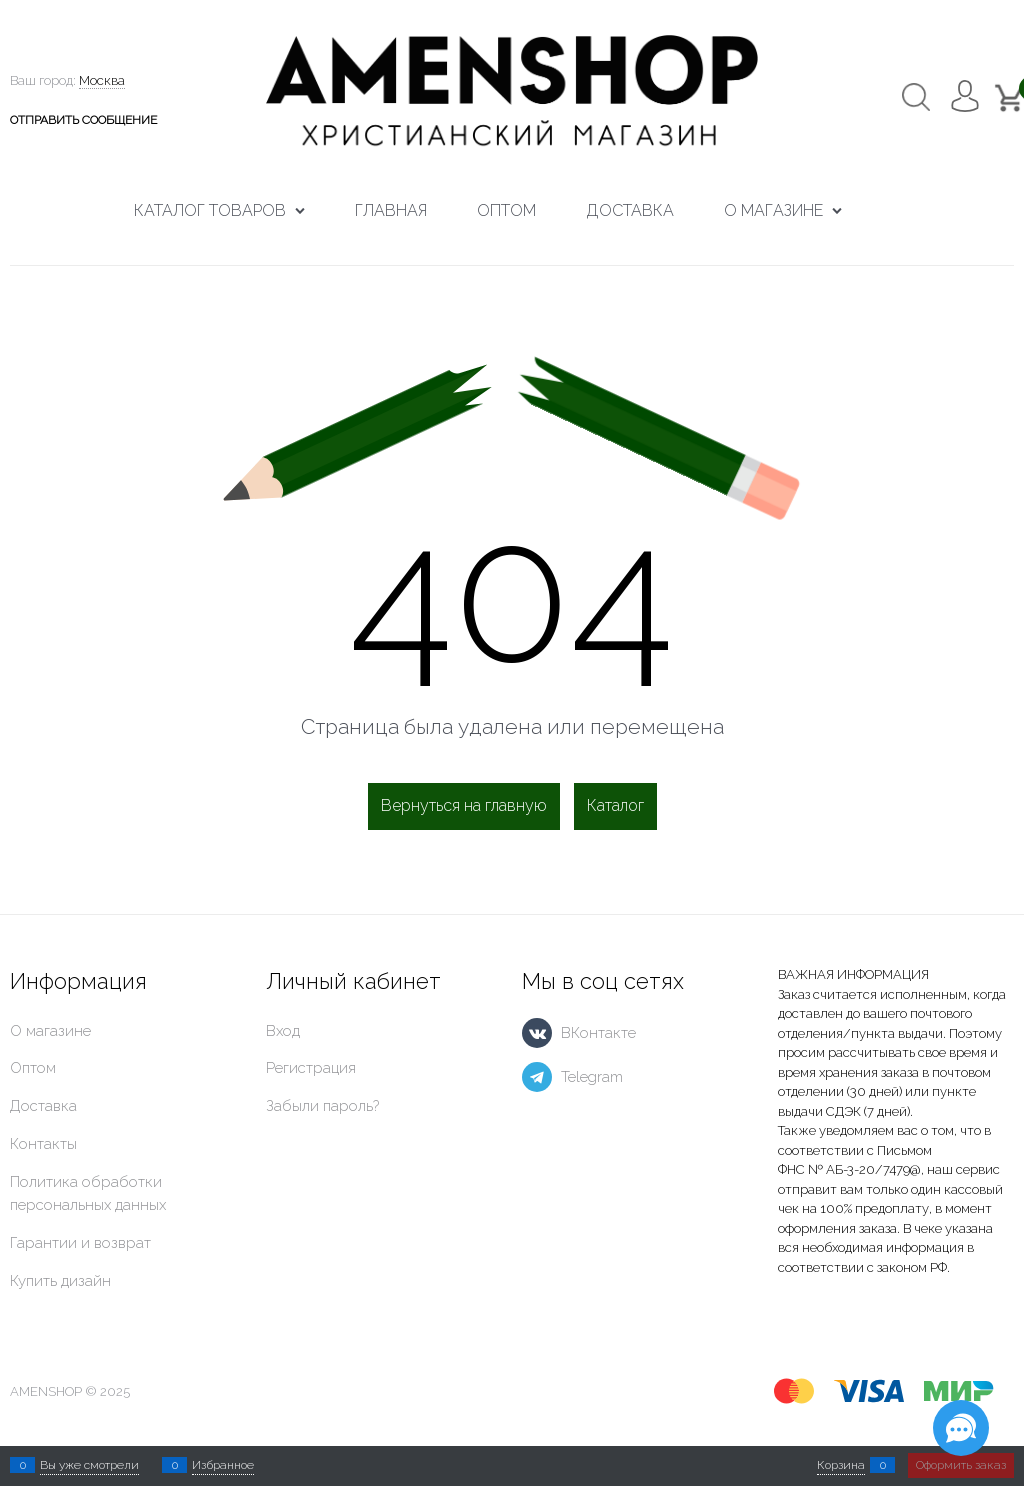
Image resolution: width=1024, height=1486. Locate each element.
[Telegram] (537, 1077)
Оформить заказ (961, 1465)
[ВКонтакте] (537, 1033)
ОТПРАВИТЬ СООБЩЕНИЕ (83, 120)
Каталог (615, 805)
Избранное (223, 1465)
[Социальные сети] (961, 1428)
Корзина (841, 1465)
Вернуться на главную (464, 805)
